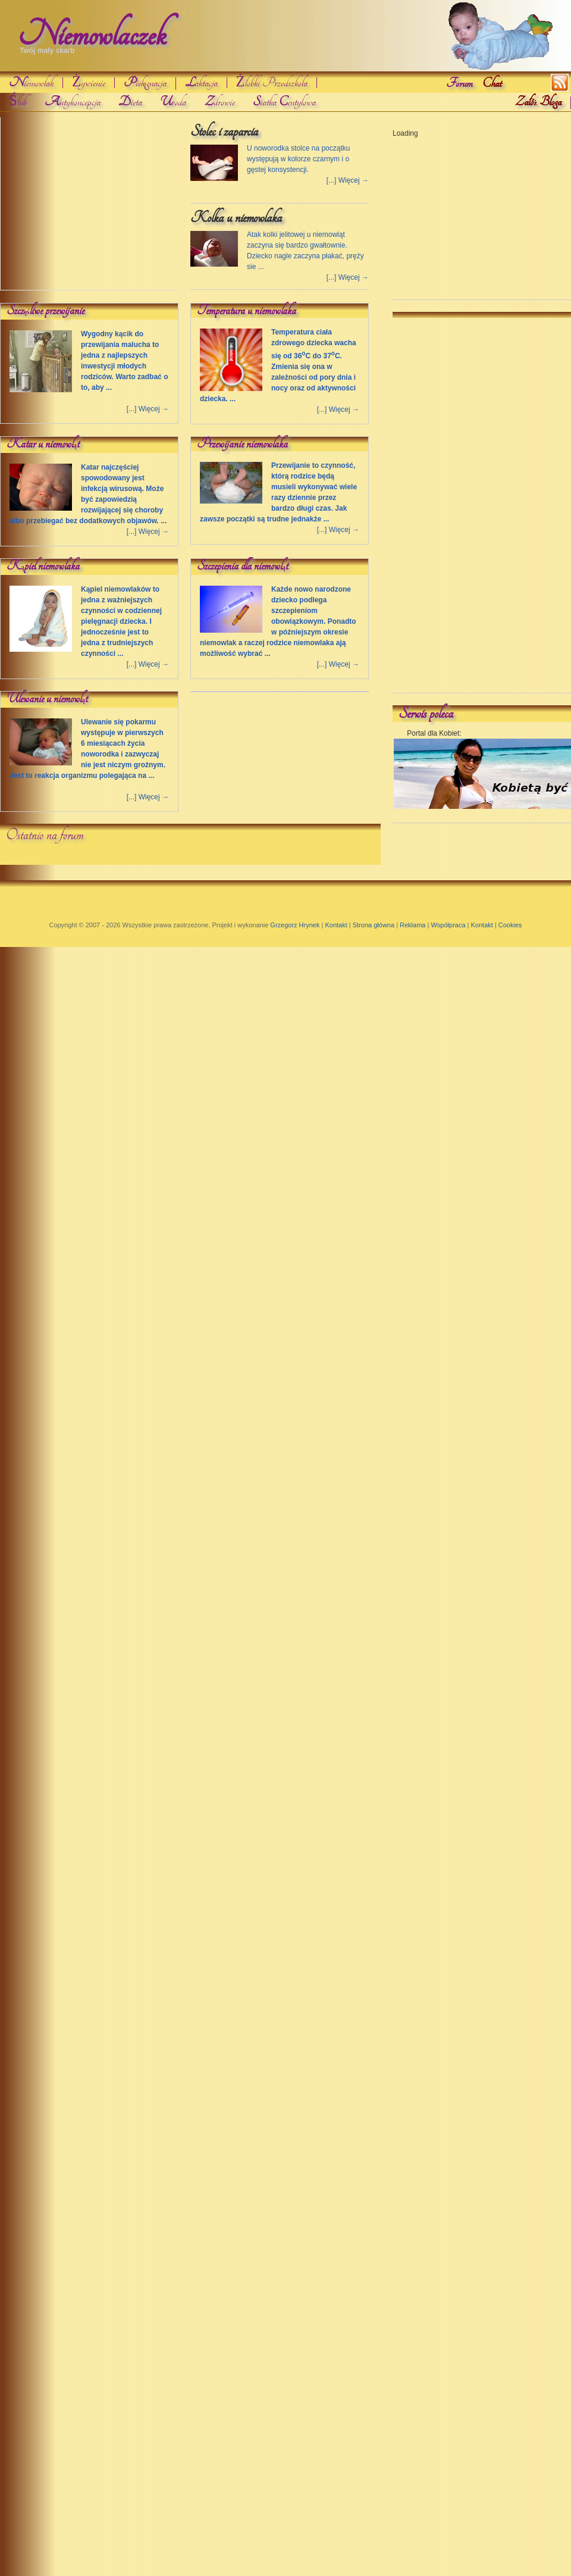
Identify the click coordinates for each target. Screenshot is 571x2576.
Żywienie (88, 82)
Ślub (18, 101)
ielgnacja (145, 83)
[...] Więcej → (348, 180)
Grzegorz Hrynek (294, 925)
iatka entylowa (284, 101)
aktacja (201, 82)
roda (173, 101)
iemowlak (31, 82)
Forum (459, 83)
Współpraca (448, 925)
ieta (130, 101)
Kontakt (336, 925)
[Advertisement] (90, 206)
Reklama (412, 925)
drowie (219, 101)
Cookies (510, 925)
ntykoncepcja (73, 101)
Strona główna (373, 925)
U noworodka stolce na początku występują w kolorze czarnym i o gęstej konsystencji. (298, 159)
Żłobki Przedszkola (272, 82)
